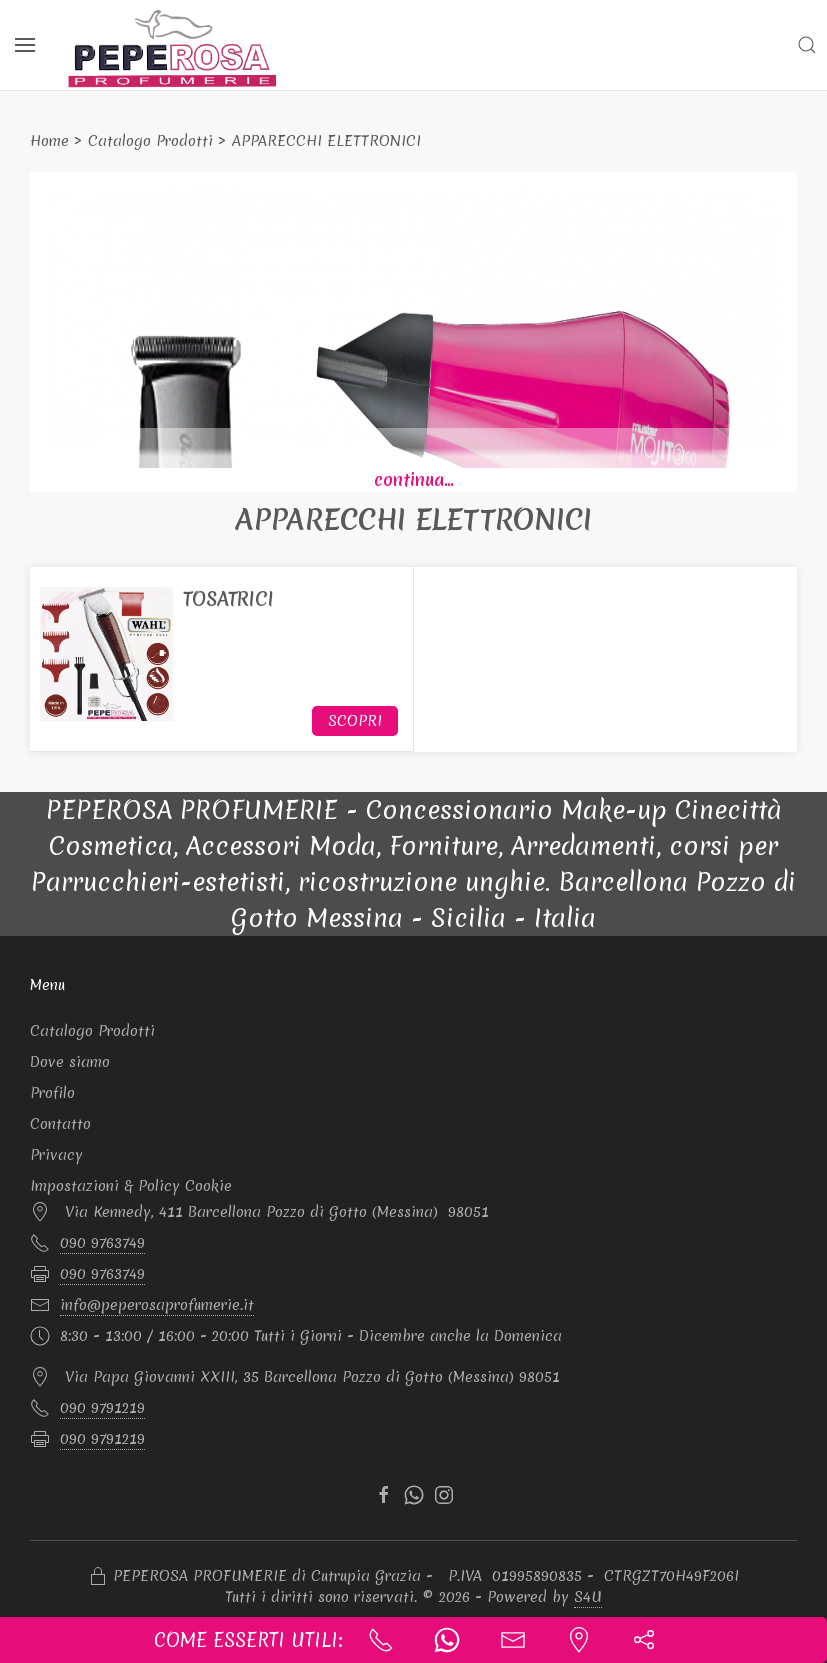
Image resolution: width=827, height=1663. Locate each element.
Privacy (56, 1155)
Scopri (355, 721)
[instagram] (444, 1495)
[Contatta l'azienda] (513, 1640)
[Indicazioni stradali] (579, 1640)
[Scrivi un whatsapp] (447, 1640)
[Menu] (25, 45)
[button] (807, 45)
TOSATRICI (228, 599)
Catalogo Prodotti (150, 141)
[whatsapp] (414, 1495)
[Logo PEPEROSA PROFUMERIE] (173, 47)
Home (49, 141)
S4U (588, 1597)
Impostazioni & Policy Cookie (131, 1186)
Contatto (60, 1124)
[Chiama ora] (381, 1640)
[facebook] (384, 1495)
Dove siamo (70, 1062)
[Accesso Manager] (98, 1577)
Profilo (52, 1093)
